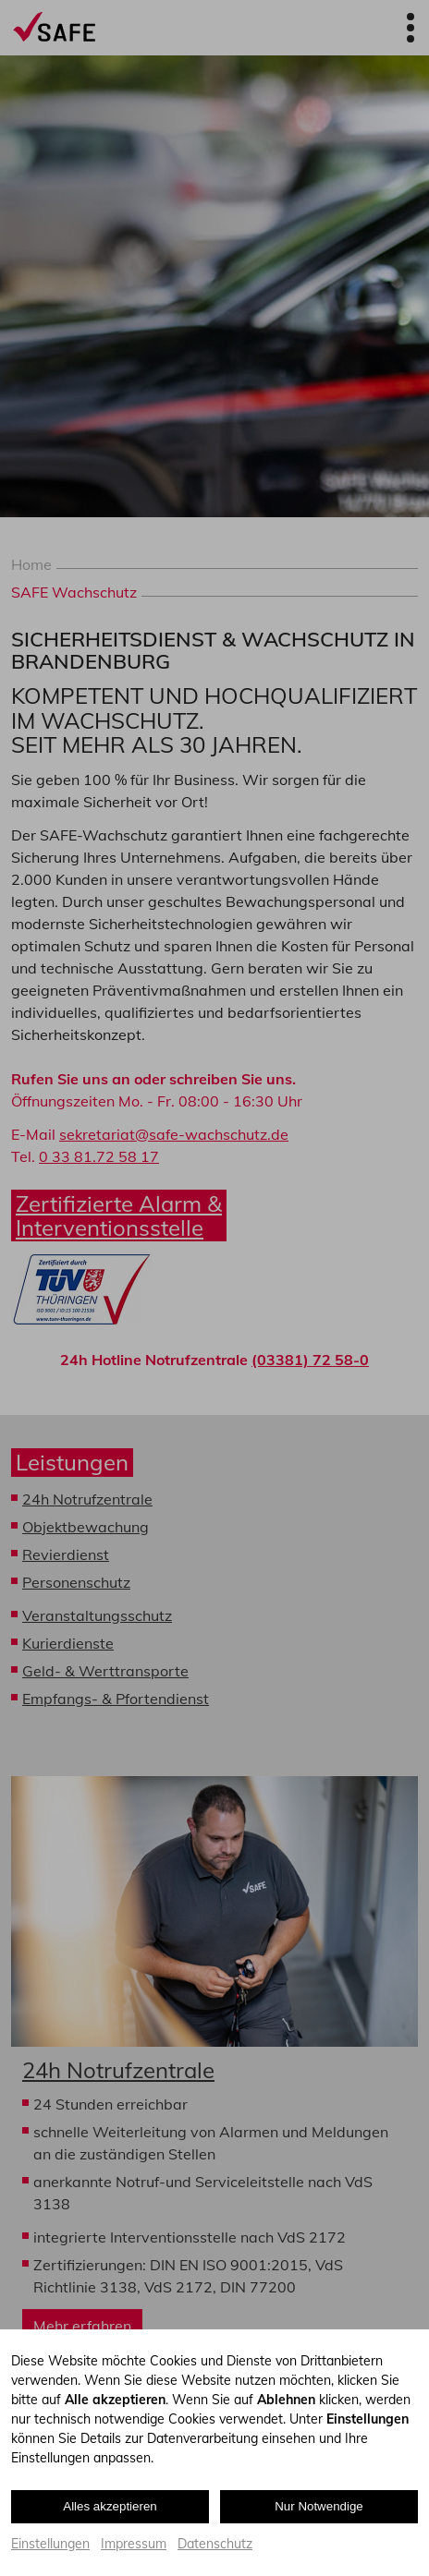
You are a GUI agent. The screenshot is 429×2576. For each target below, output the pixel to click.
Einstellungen (50, 2543)
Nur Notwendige (319, 2506)
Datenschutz (215, 2543)
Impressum (133, 2543)
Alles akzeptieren (110, 2506)
